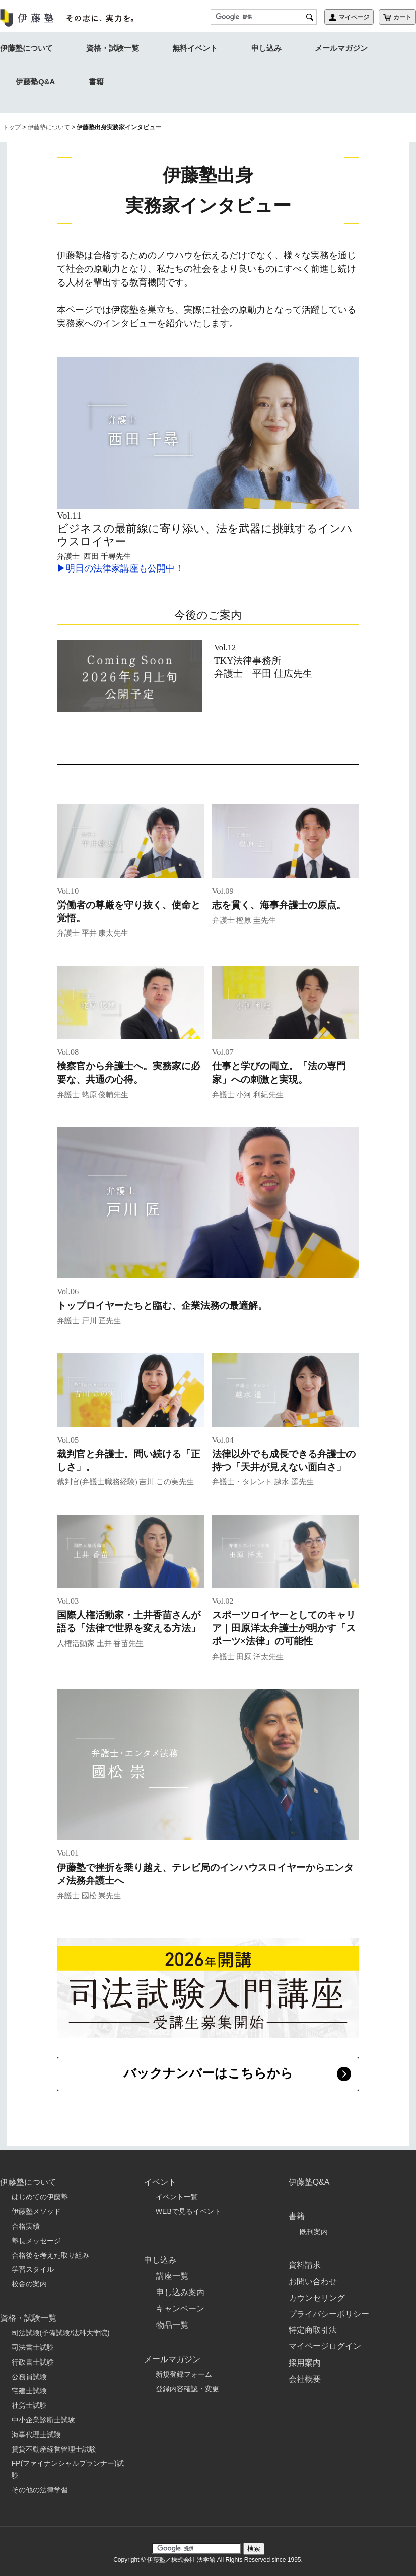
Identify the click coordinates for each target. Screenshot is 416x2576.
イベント (160, 2178)
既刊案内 (314, 2228)
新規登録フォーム (184, 2370)
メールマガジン (341, 48)
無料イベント (195, 48)
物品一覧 (172, 2321)
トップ (12, 127)
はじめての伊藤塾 (40, 2193)
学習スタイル (33, 2266)
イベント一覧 (177, 2193)
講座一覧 (172, 2272)
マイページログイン (325, 2342)
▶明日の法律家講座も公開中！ (120, 568)
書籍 (96, 81)
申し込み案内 (180, 2288)
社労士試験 (29, 2402)
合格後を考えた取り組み (50, 2251)
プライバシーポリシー (329, 2310)
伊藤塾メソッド (36, 2208)
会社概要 (305, 2375)
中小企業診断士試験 (43, 2416)
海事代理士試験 (36, 2430)
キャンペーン (180, 2305)
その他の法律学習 (40, 2486)
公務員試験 (29, 2373)
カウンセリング (317, 2293)
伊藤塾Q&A (35, 81)
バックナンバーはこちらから (208, 2073)
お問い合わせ (313, 2277)
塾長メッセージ (36, 2237)
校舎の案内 (29, 2280)
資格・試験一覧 (112, 48)
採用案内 (305, 2358)
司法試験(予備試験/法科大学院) (61, 2329)
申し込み (266, 48)
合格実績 (26, 2222)
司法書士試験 (33, 2343)
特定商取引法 (313, 2326)
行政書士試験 (33, 2358)
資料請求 (305, 2261)
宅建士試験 (29, 2387)
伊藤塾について (26, 48)
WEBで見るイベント (188, 2208)
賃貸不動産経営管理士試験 (54, 2445)
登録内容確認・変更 (187, 2385)
